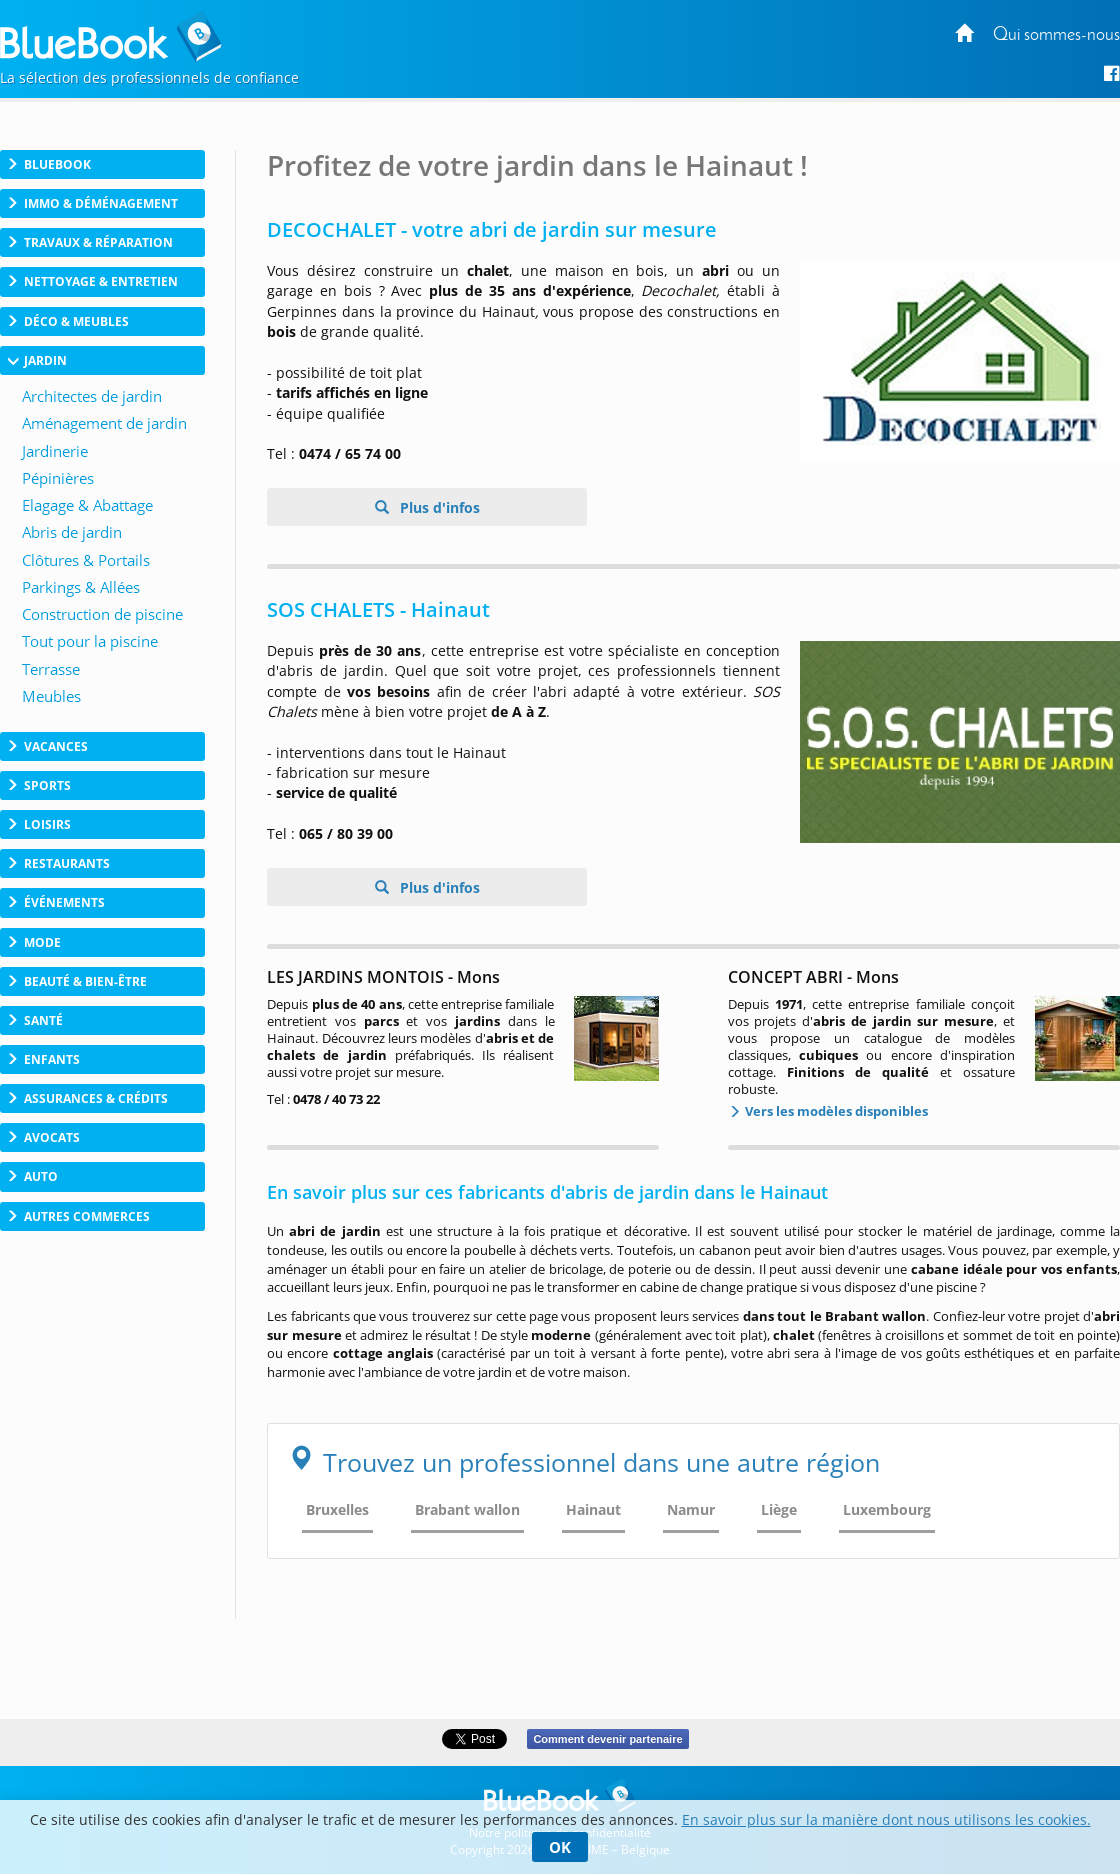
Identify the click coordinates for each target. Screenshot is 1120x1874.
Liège (779, 1509)
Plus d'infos (438, 507)
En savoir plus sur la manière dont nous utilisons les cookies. (886, 1819)
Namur (691, 1509)
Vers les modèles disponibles (835, 1111)
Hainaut (593, 1509)
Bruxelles (337, 1509)
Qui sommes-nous (1056, 35)
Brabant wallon (467, 1509)
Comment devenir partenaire (607, 1739)
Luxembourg (887, 1509)
